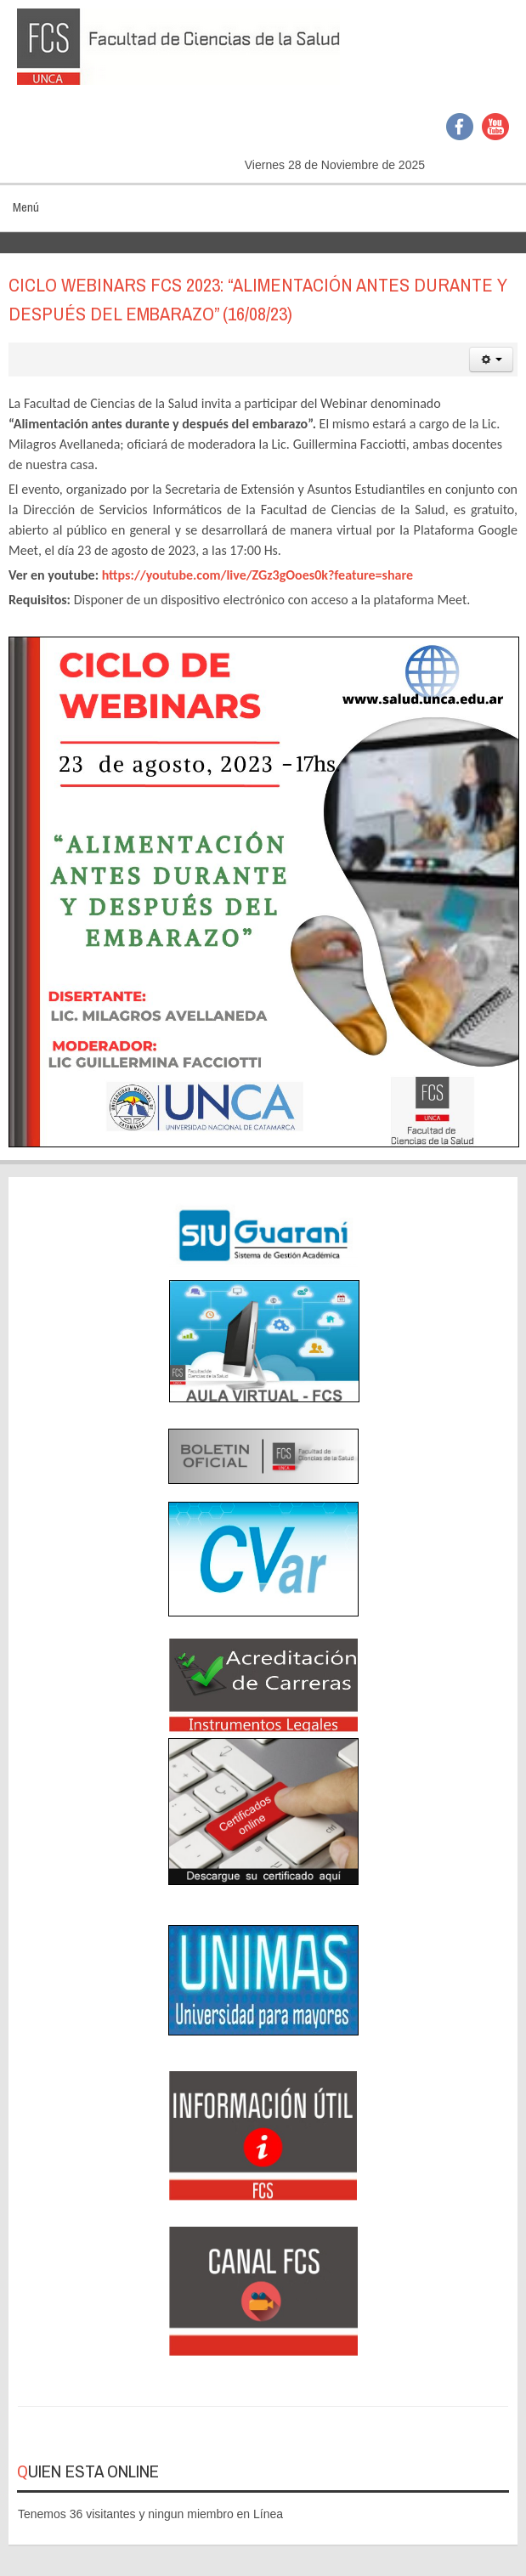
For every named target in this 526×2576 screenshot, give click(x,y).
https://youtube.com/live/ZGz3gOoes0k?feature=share (257, 575)
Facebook (459, 126)
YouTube (495, 126)
